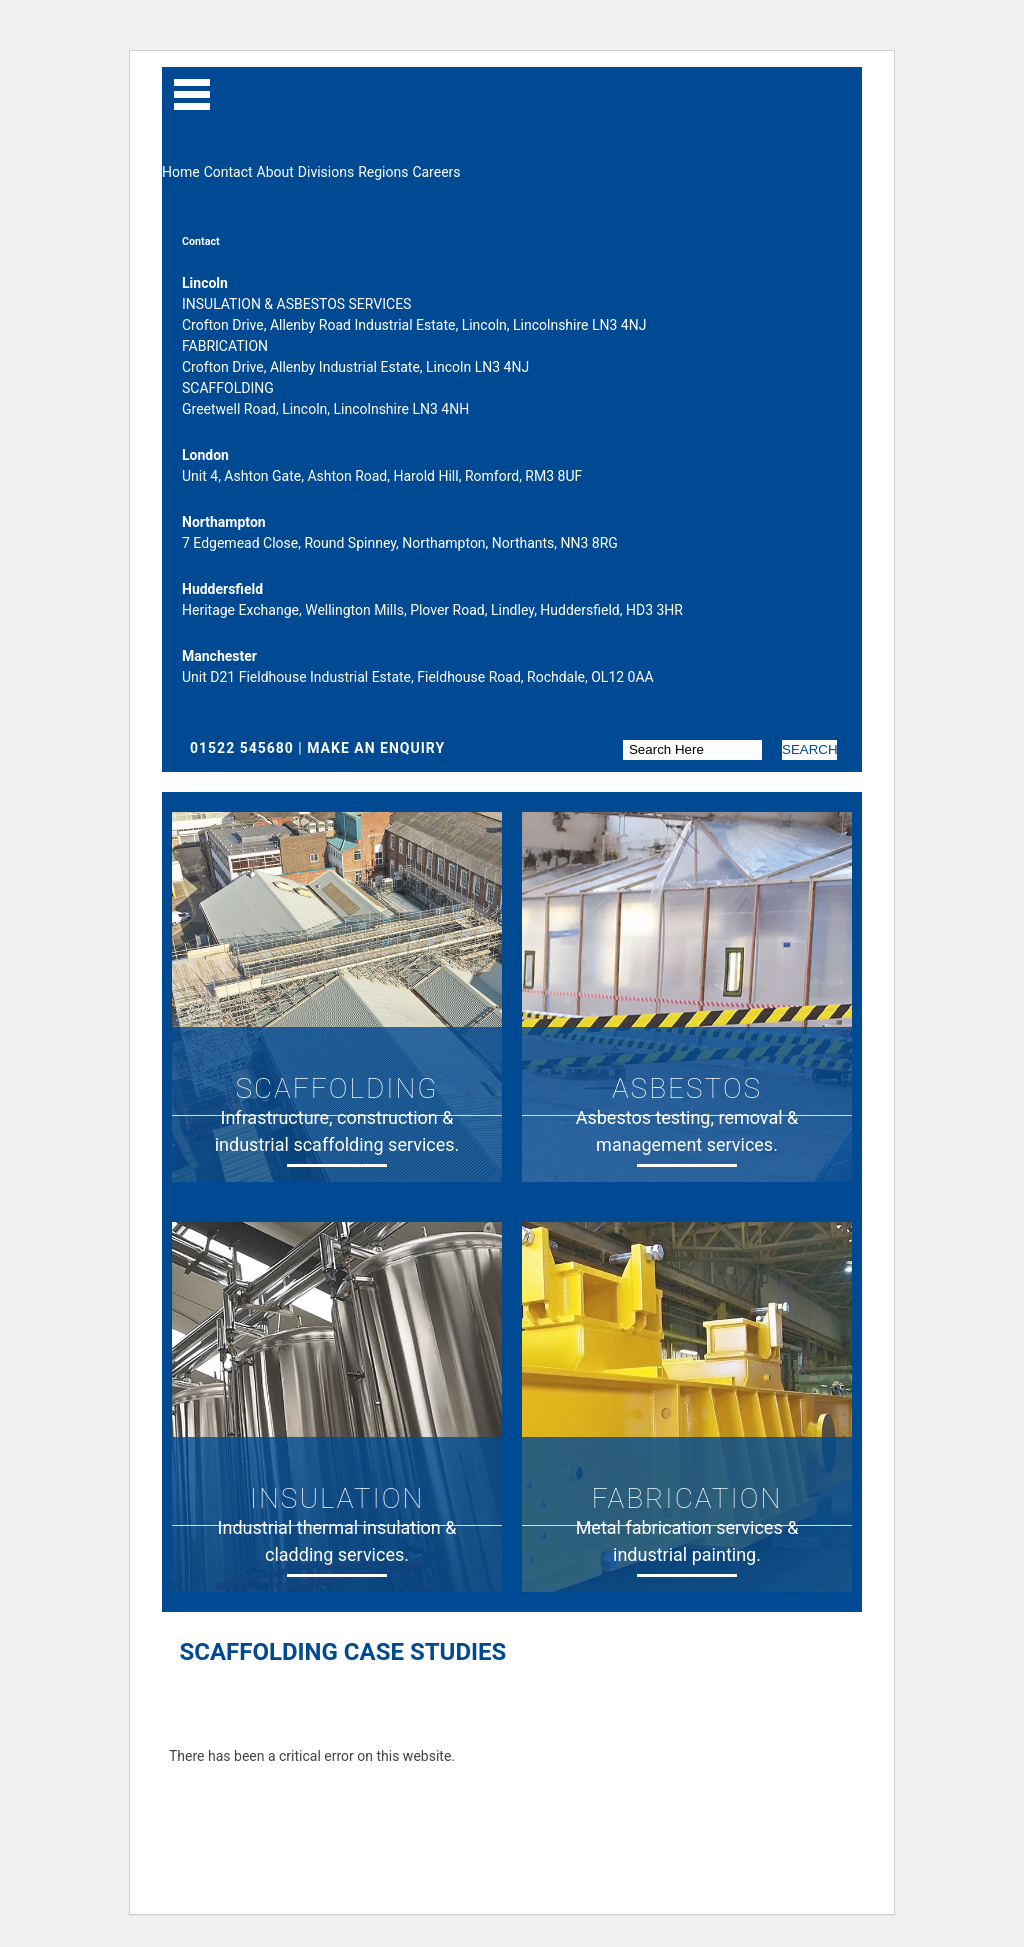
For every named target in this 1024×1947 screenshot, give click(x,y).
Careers (436, 172)
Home (181, 172)
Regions (383, 172)
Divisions (326, 172)
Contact (228, 172)
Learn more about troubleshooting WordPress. (312, 1802)
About (275, 172)
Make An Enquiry (376, 748)
